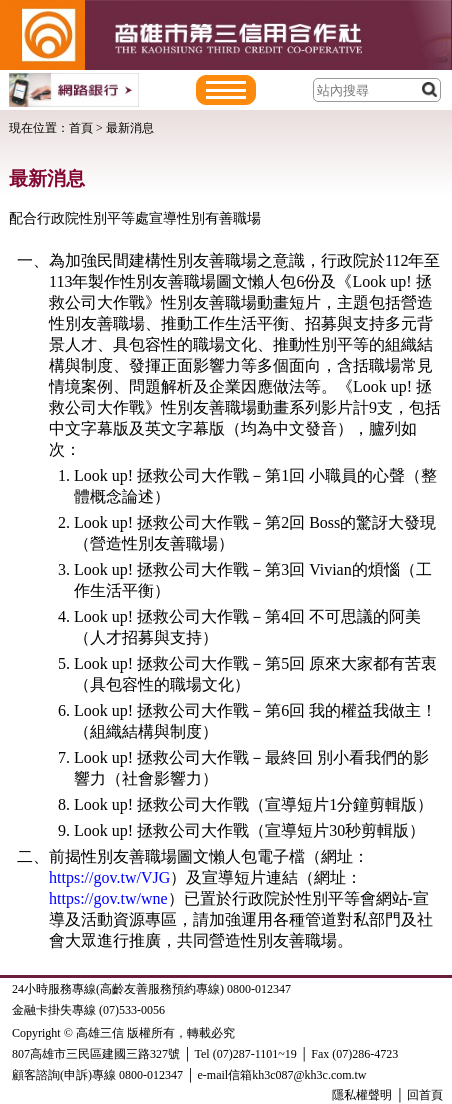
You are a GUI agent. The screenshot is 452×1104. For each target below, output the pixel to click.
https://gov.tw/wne (108, 898)
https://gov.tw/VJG (109, 877)
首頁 (81, 128)
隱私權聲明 (362, 1095)
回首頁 (425, 1095)
